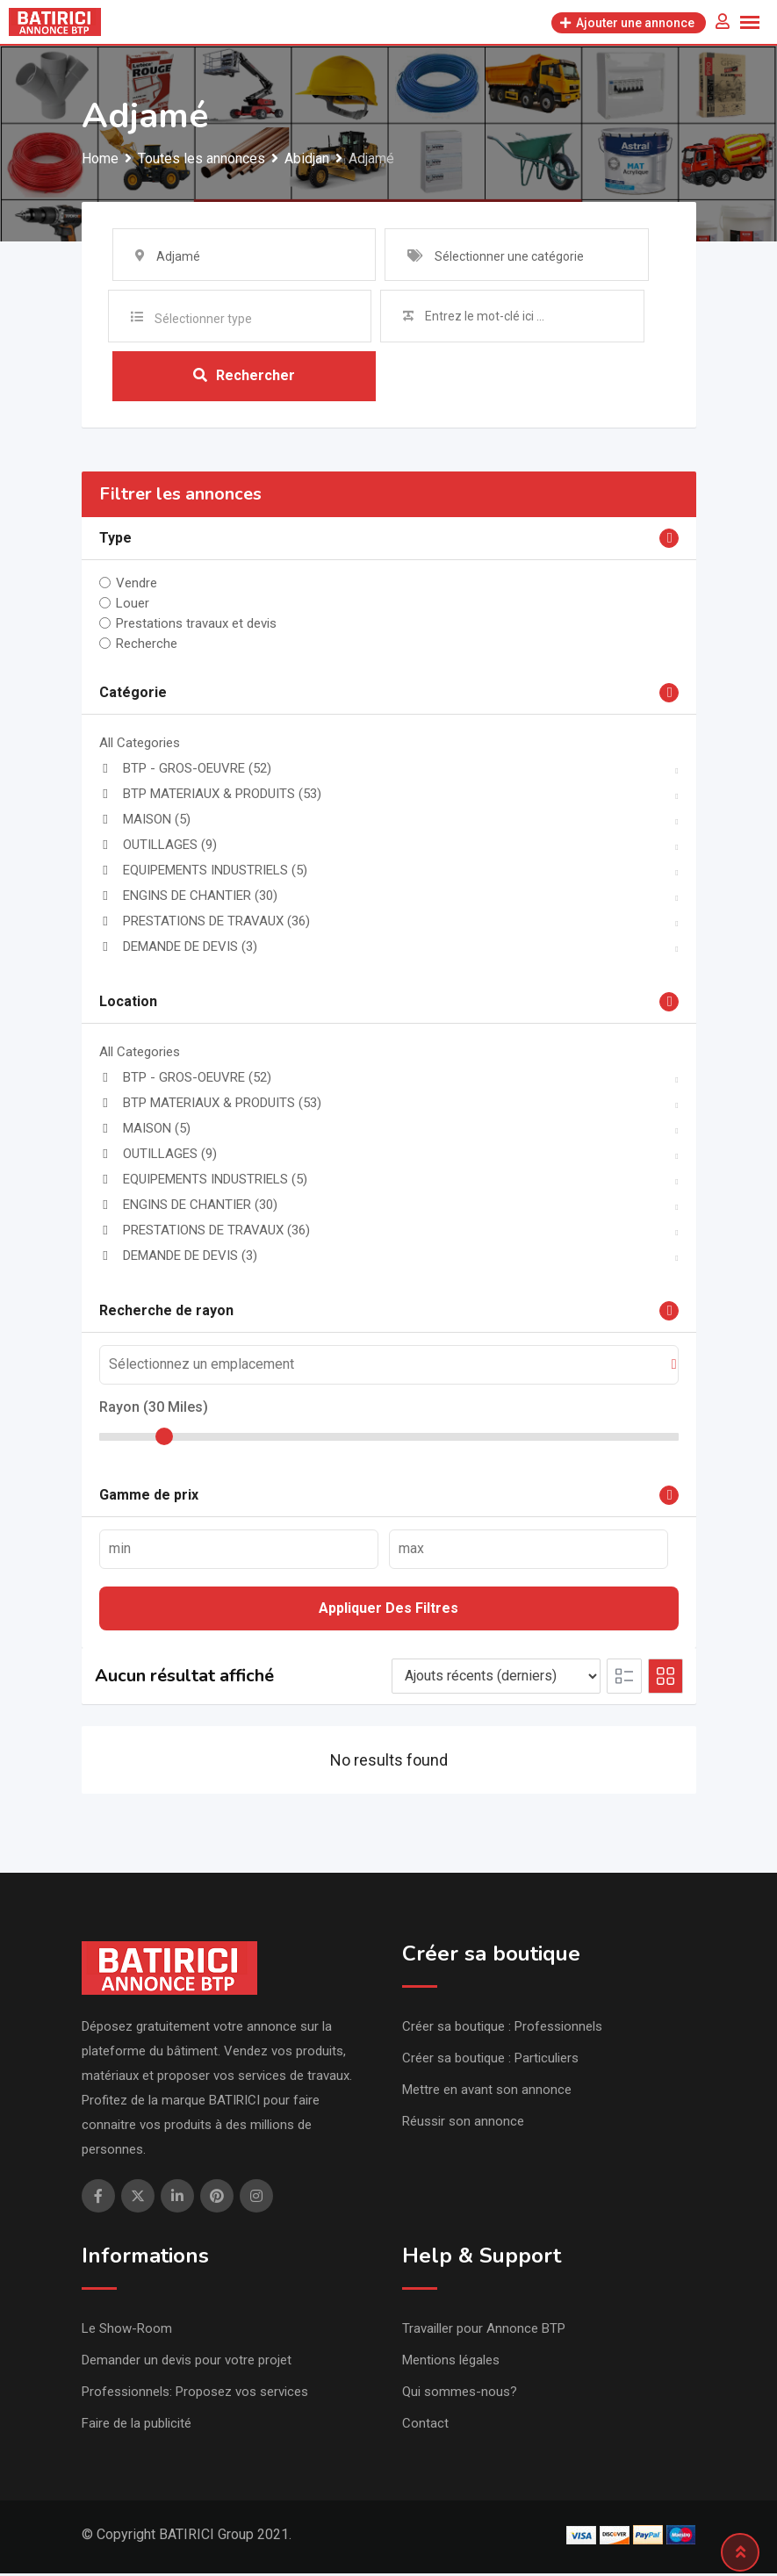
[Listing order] (496, 1678)
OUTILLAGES (158, 847)
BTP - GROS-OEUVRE (185, 771)
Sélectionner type (203, 319)
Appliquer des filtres (388, 1610)
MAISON (145, 822)
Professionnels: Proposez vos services (195, 2394)
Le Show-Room (127, 2331)
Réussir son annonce (463, 2124)
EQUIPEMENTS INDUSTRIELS (203, 873)
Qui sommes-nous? (459, 2394)
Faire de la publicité (136, 2426)
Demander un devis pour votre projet (186, 2363)
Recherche (146, 647)
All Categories (139, 745)
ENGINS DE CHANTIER (188, 898)
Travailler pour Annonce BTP (483, 2331)
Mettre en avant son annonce (487, 2092)
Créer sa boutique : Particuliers (490, 2061)
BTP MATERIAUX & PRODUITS (210, 796)
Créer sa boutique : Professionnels (502, 2029)
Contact (425, 2426)
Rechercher (244, 377)
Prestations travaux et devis (196, 626)
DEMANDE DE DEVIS (178, 949)
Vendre (136, 586)
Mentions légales (451, 2363)
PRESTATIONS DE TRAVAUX (204, 924)
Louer (132, 606)
